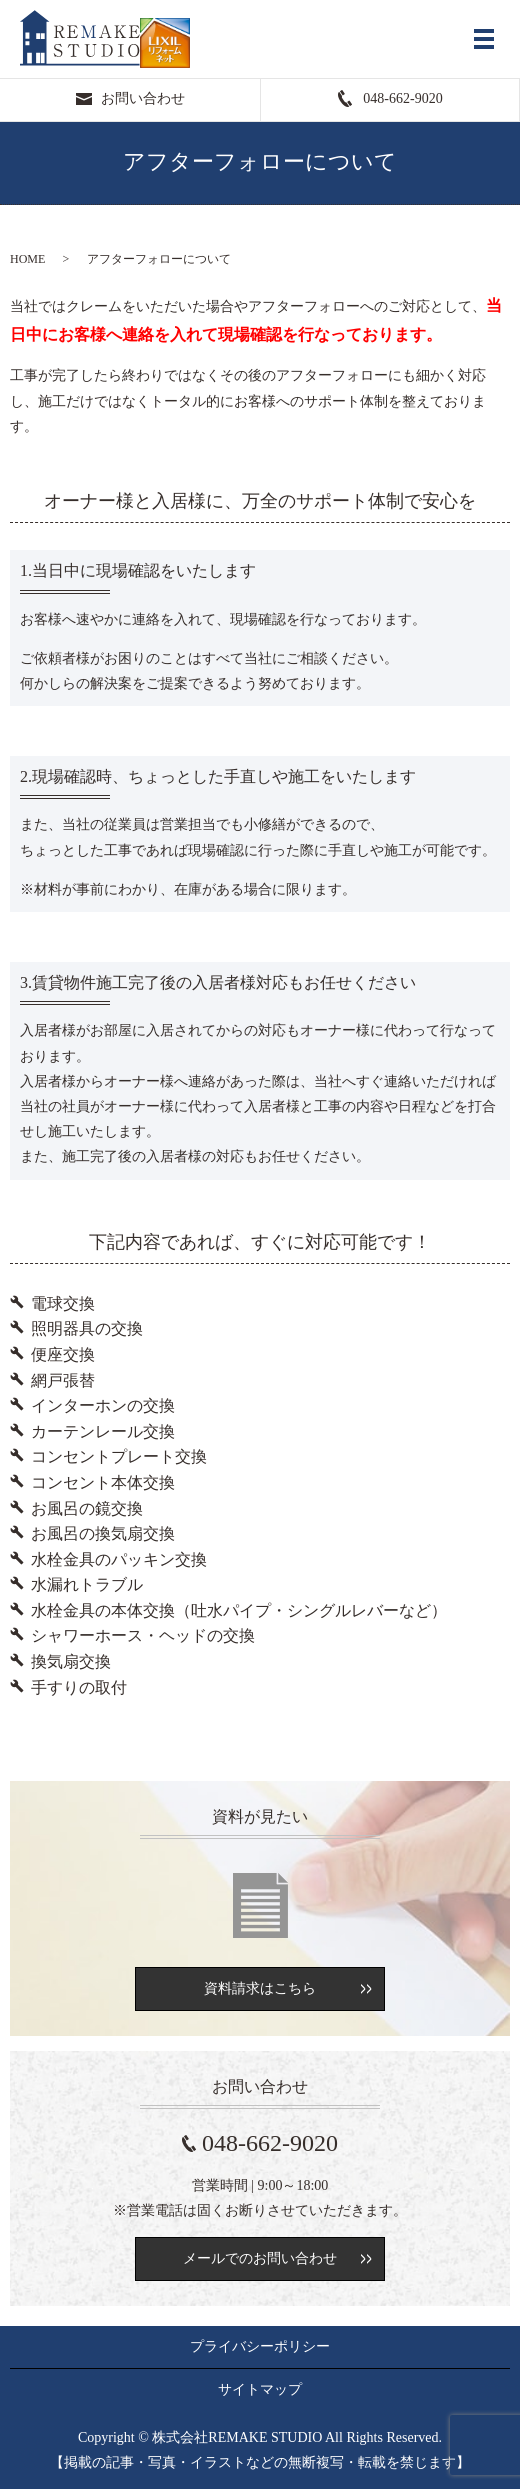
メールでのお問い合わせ (260, 2258)
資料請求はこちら (260, 1988)
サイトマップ (260, 2389)
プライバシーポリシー (260, 2346)
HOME (27, 259)
